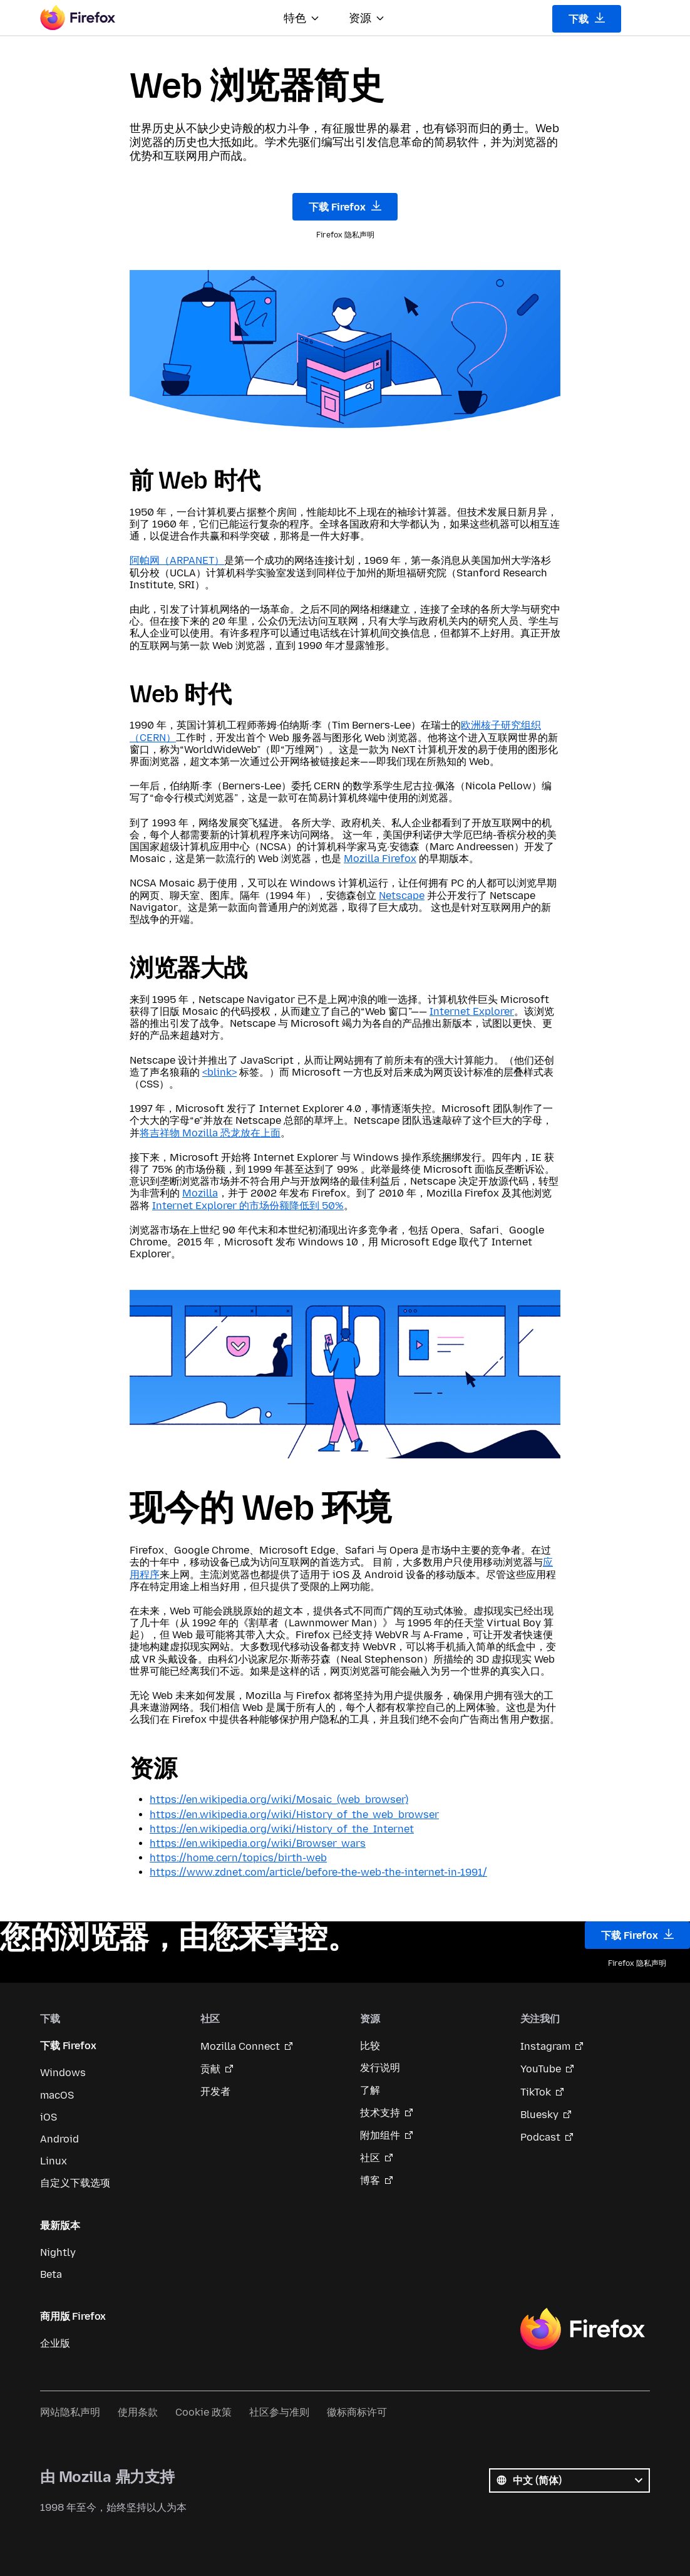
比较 (370, 2046)
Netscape (402, 895)
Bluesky (539, 2115)
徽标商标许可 (357, 2412)
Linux (53, 2161)
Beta (51, 2274)
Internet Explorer (472, 1011)
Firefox (582, 2329)
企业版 (55, 2343)
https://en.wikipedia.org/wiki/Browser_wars (258, 1843)
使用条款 (138, 2412)
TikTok (535, 2092)
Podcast (540, 2137)
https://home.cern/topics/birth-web (238, 1858)
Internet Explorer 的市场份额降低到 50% (248, 1206)
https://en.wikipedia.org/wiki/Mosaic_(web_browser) (279, 1799)
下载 (587, 19)
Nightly (58, 2252)
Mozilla (200, 1193)
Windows (63, 2073)
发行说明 (380, 2068)
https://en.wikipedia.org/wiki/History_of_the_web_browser (294, 1814)
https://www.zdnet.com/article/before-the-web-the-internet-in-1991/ (318, 1872)
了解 (370, 2090)
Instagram (545, 2046)
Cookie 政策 (203, 2412)
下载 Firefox (345, 206)
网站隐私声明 (70, 2412)
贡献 (210, 2069)
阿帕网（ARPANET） (177, 560)
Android (59, 2139)
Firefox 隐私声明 (345, 235)
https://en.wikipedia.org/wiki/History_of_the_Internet (282, 1829)
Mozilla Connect (240, 2046)
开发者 (215, 2091)
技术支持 (380, 2113)
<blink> (219, 1072)
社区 (370, 2158)
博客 (370, 2180)
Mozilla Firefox (380, 859)
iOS (48, 2117)
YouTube (540, 2069)
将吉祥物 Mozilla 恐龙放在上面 (210, 1133)
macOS (57, 2095)
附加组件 (380, 2135)
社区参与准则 (279, 2412)
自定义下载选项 (75, 2183)
